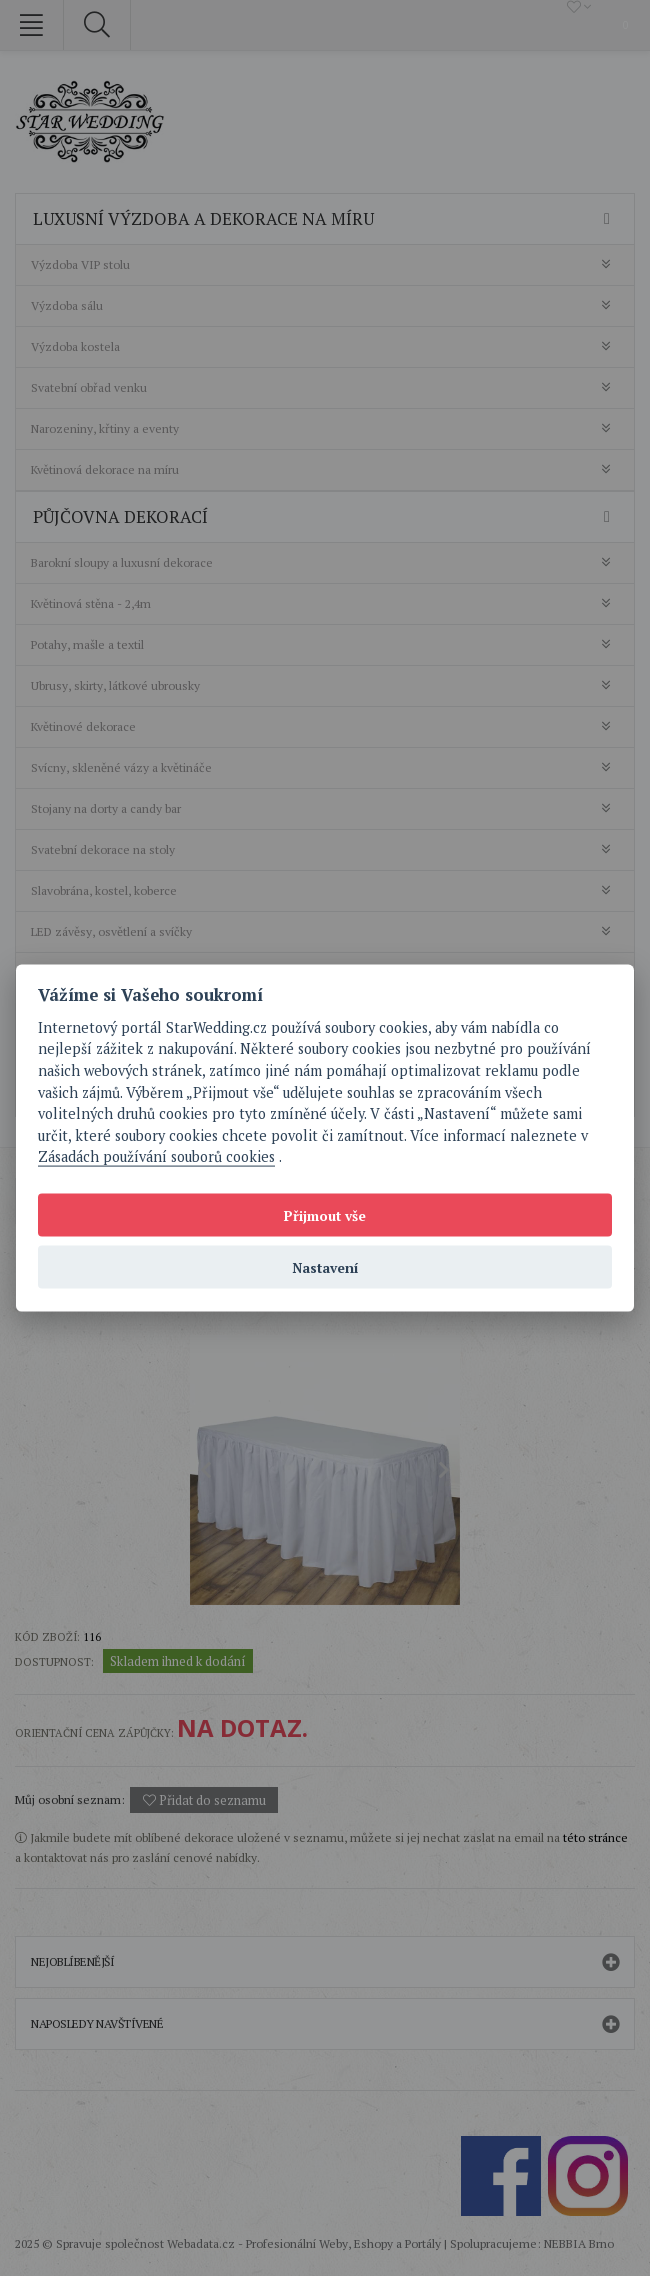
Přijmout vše (325, 1215)
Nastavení (325, 1267)
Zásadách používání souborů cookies (156, 1156)
